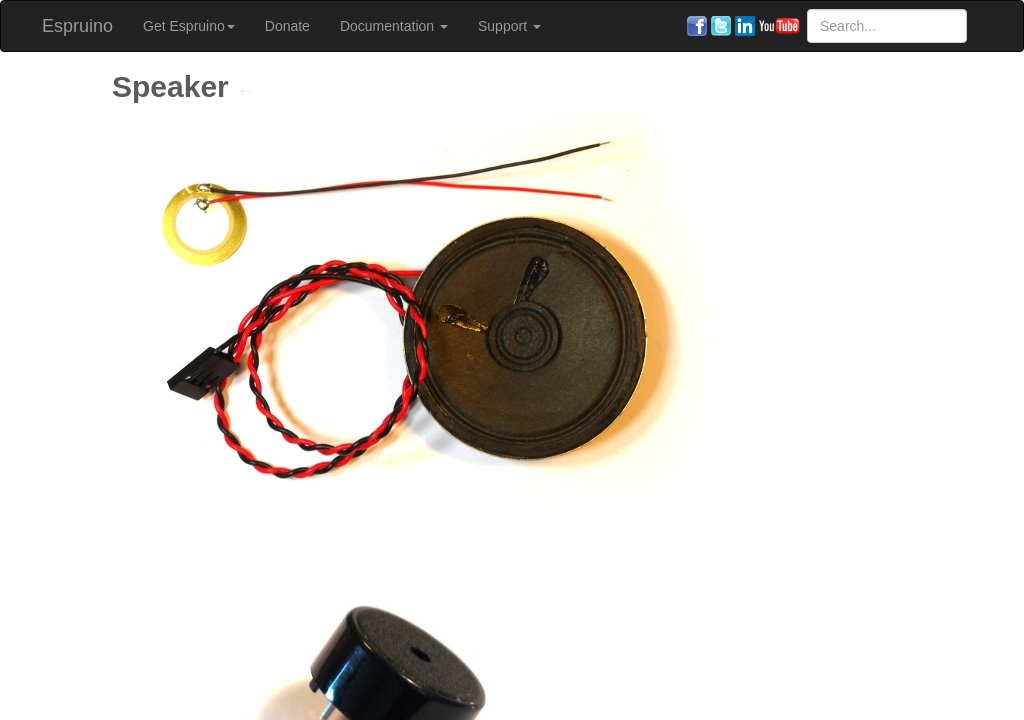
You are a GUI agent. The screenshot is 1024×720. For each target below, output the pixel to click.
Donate (287, 26)
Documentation (394, 26)
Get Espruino (189, 26)
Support (509, 26)
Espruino (77, 26)
